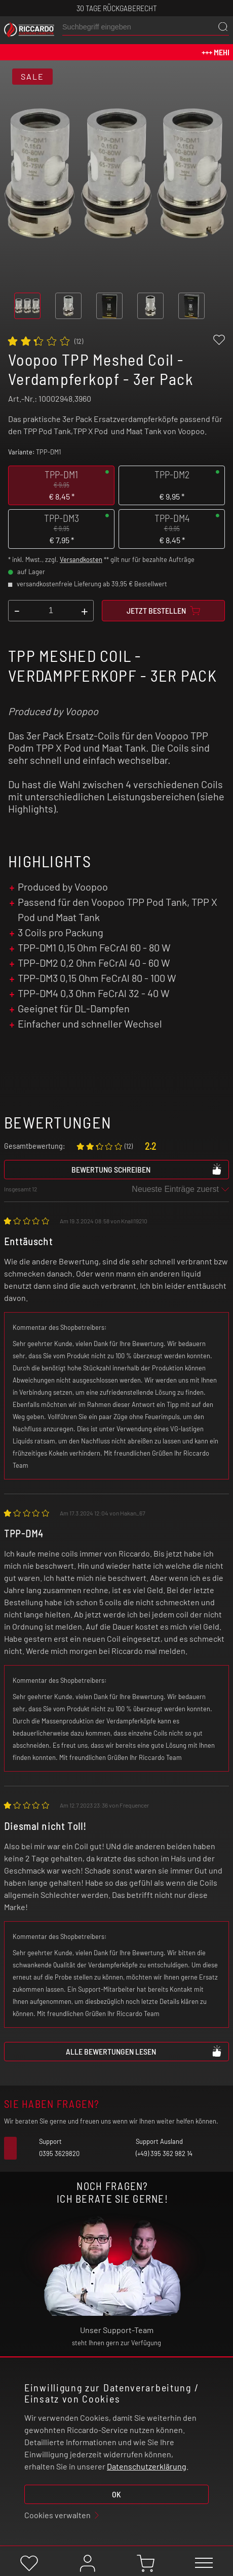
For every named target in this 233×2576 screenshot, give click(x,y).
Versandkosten (81, 559)
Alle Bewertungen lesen (144, 2051)
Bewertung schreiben (146, 1169)
